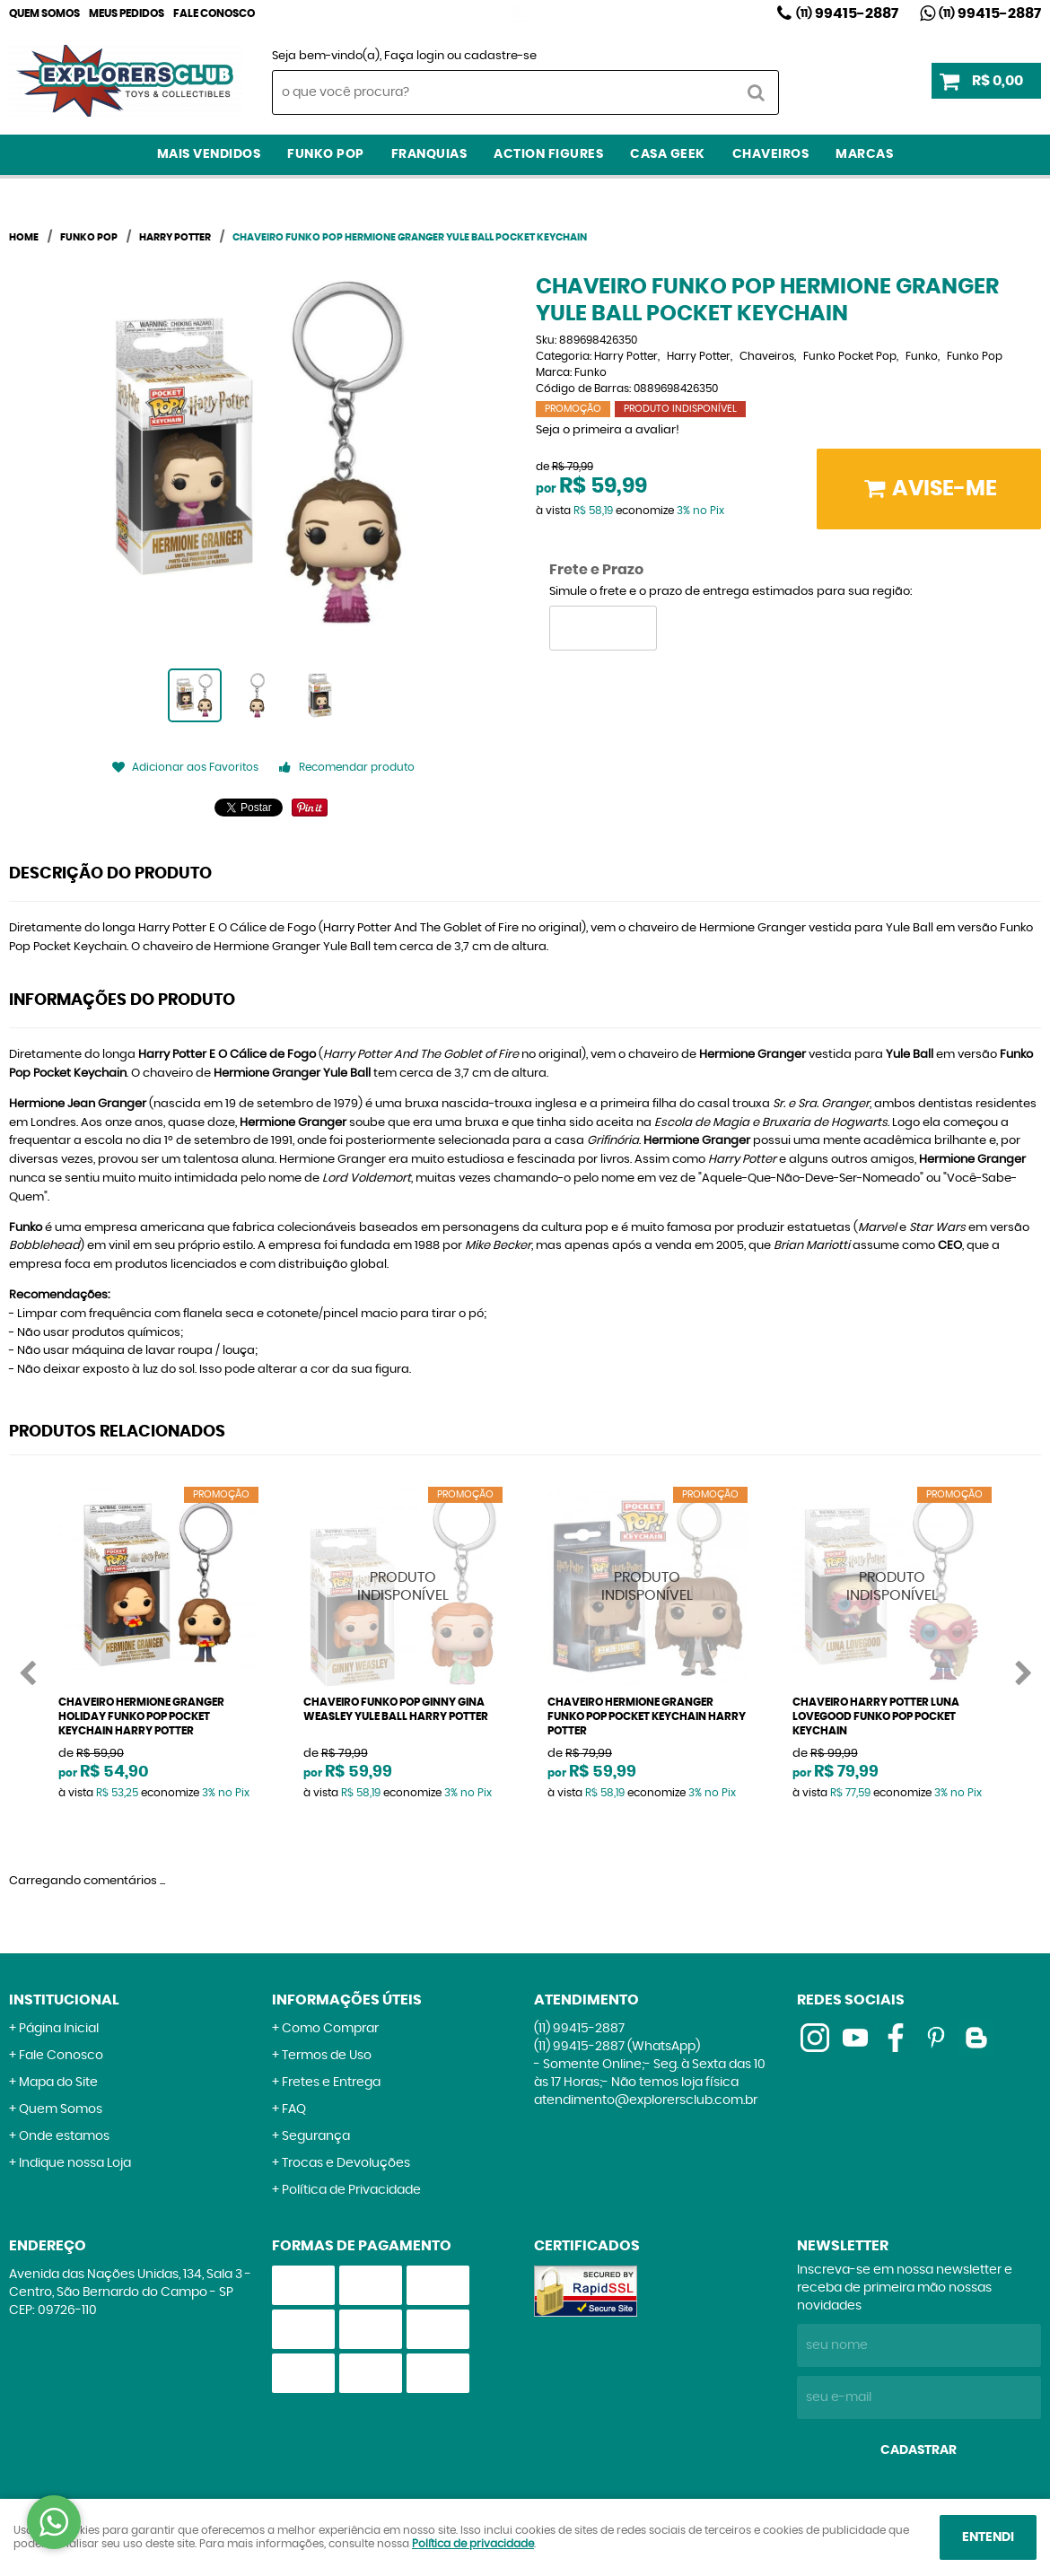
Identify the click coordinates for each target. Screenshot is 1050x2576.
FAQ (294, 2109)
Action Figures (548, 154)
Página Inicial (59, 2028)
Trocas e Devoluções (346, 2163)
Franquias (429, 154)
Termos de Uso (327, 2055)
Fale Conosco (214, 13)
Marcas (864, 154)
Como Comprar (330, 2028)
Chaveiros (770, 154)
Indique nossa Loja (75, 2163)
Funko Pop (325, 154)
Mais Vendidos (209, 154)
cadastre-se (500, 56)
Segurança (316, 2136)
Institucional (64, 2000)
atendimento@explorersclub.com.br (645, 2100)
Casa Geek (667, 154)
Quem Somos (44, 13)
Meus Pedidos (126, 13)
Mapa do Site (58, 2082)
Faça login (414, 56)
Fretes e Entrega (331, 2082)
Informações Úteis (347, 2000)
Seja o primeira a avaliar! (607, 430)
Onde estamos (64, 2136)
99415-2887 (847, 13)
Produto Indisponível (403, 1587)
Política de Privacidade (351, 2190)
